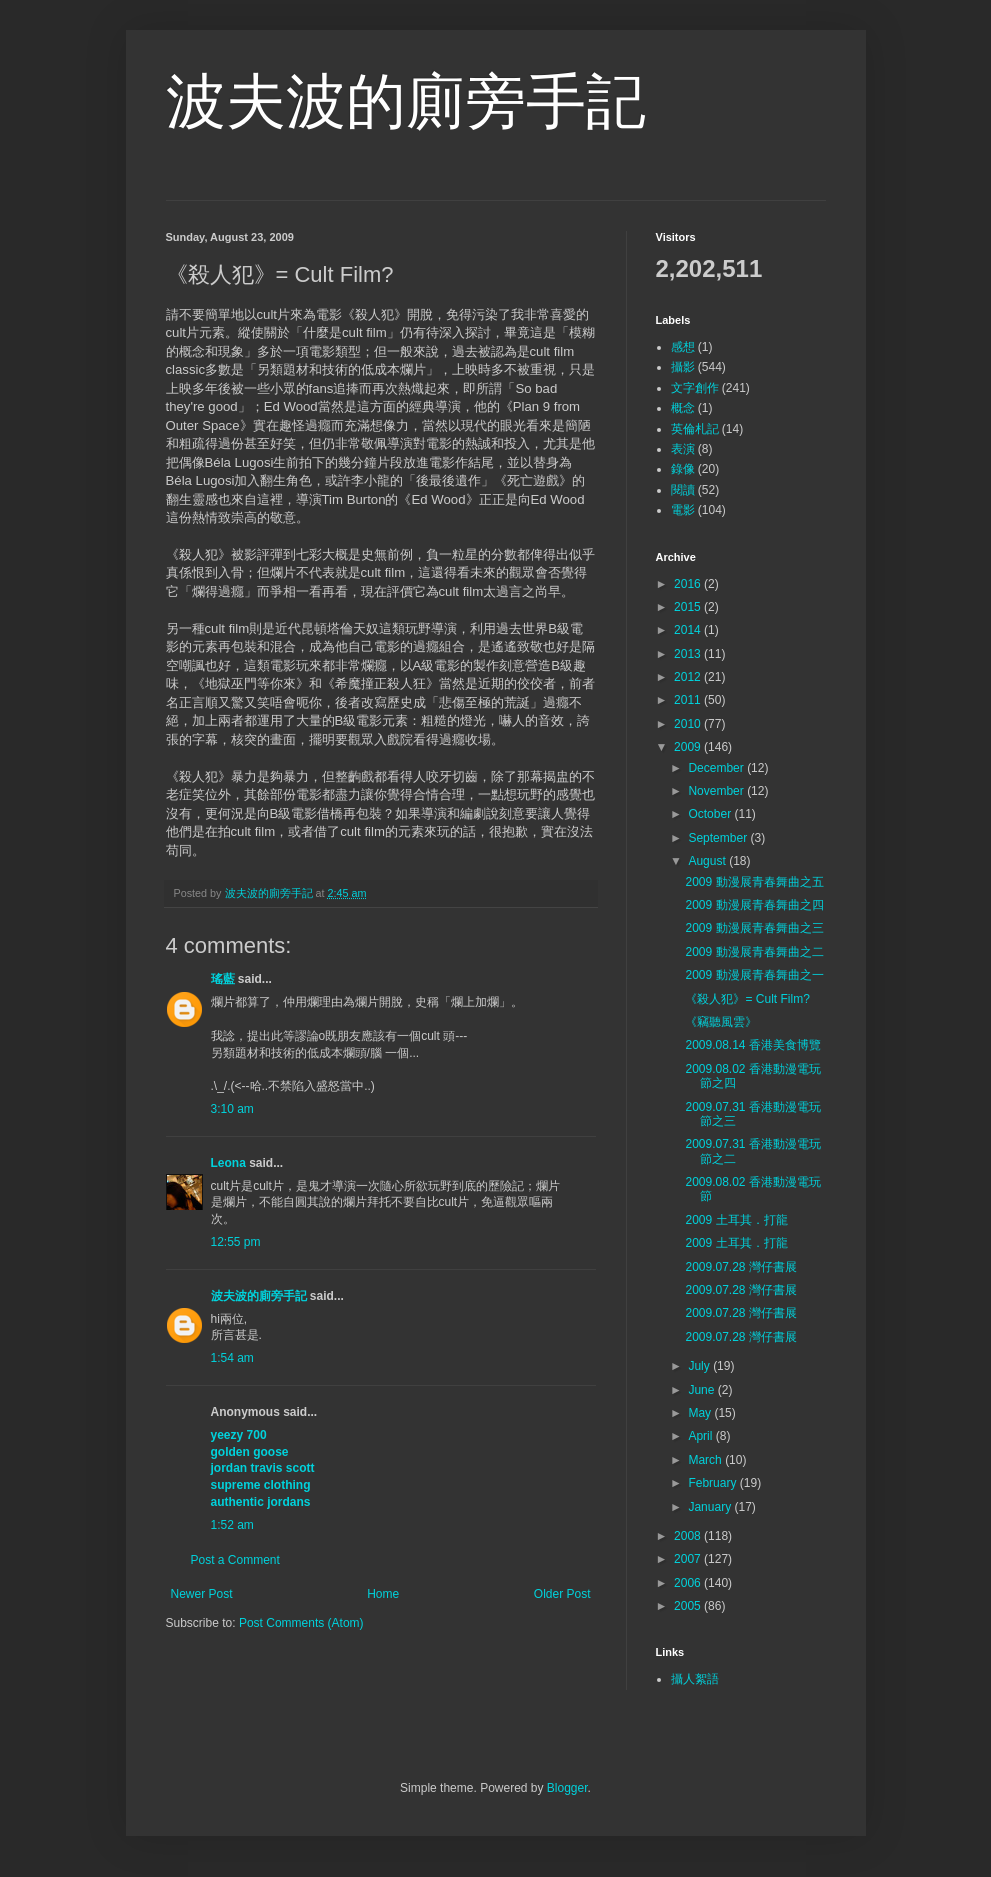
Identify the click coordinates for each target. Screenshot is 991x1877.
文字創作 (695, 388)
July (700, 1366)
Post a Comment (235, 1560)
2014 (689, 630)
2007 (689, 1559)
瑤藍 (223, 979)
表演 (683, 449)
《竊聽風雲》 (721, 1022)
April (701, 1436)
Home (383, 1594)
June (702, 1390)
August (708, 861)
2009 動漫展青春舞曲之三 (754, 928)
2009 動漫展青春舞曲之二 (754, 952)
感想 (683, 347)
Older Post (562, 1594)
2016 (689, 584)
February (713, 1483)
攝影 (683, 367)
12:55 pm (236, 1242)
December (717, 768)
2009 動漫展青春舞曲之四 (754, 905)
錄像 (683, 469)
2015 (689, 607)
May (701, 1413)
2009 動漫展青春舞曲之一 (754, 975)
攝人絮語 (695, 1679)
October (711, 814)
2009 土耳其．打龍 (736, 1220)
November (717, 791)
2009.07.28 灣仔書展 (740, 1267)
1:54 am (232, 1358)
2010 (689, 724)
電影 (683, 510)
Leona (228, 1163)
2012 (689, 677)
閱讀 (683, 490)
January (711, 1507)
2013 (689, 654)
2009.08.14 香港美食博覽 (752, 1045)
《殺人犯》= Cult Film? (747, 999)
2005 (689, 1606)
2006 (689, 1583)
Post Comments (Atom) (301, 1623)
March (706, 1460)
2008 (689, 1536)
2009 (689, 747)
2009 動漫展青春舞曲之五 (754, 882)
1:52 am (232, 1525)
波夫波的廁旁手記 (406, 101)
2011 (689, 700)
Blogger (567, 1788)
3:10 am (232, 1109)
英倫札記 (695, 429)
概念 (683, 408)
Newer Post (202, 1594)
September (719, 838)
